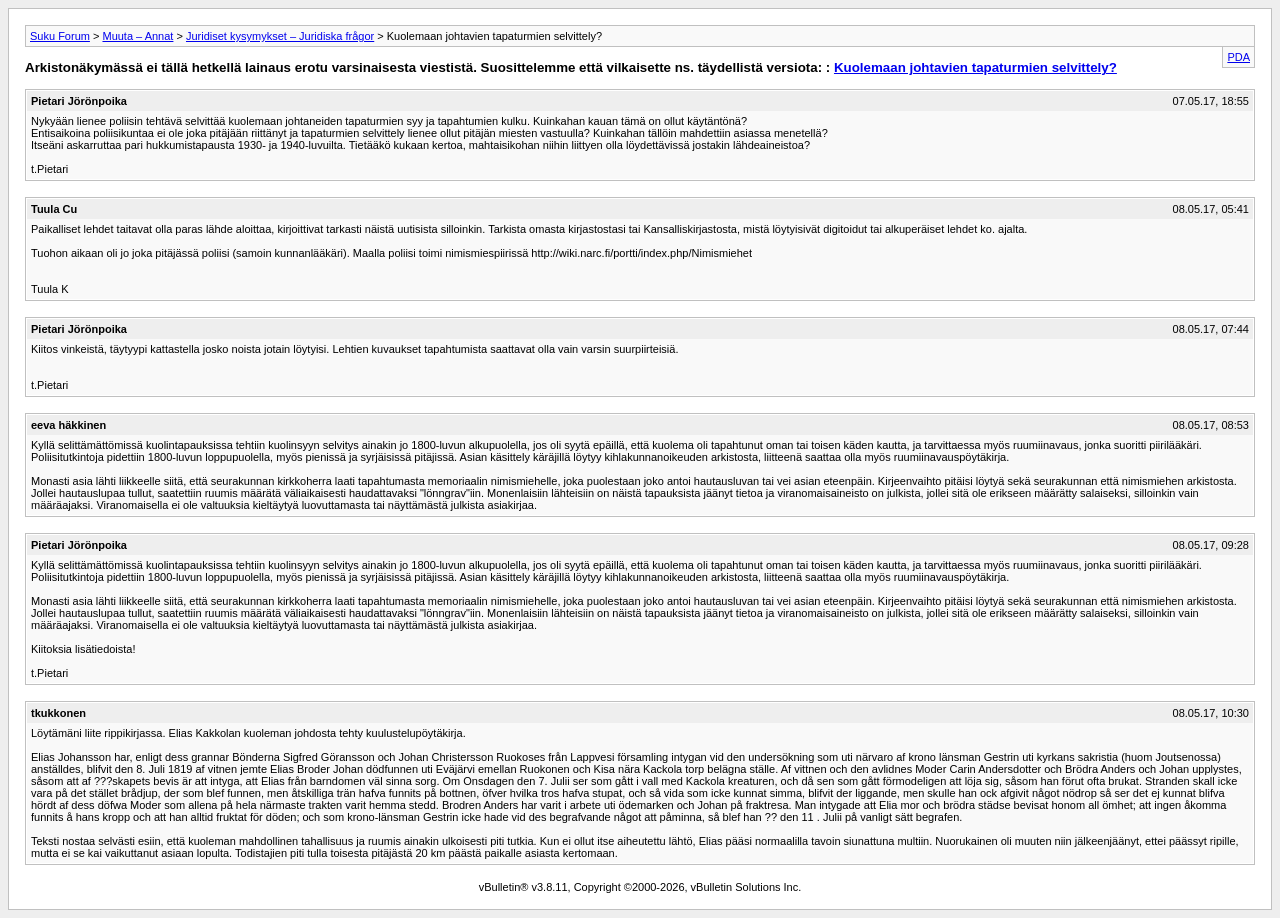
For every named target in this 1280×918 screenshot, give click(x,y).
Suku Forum (60, 36)
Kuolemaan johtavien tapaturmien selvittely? (975, 67)
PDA (1238, 57)
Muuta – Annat (137, 36)
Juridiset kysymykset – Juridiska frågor (280, 36)
